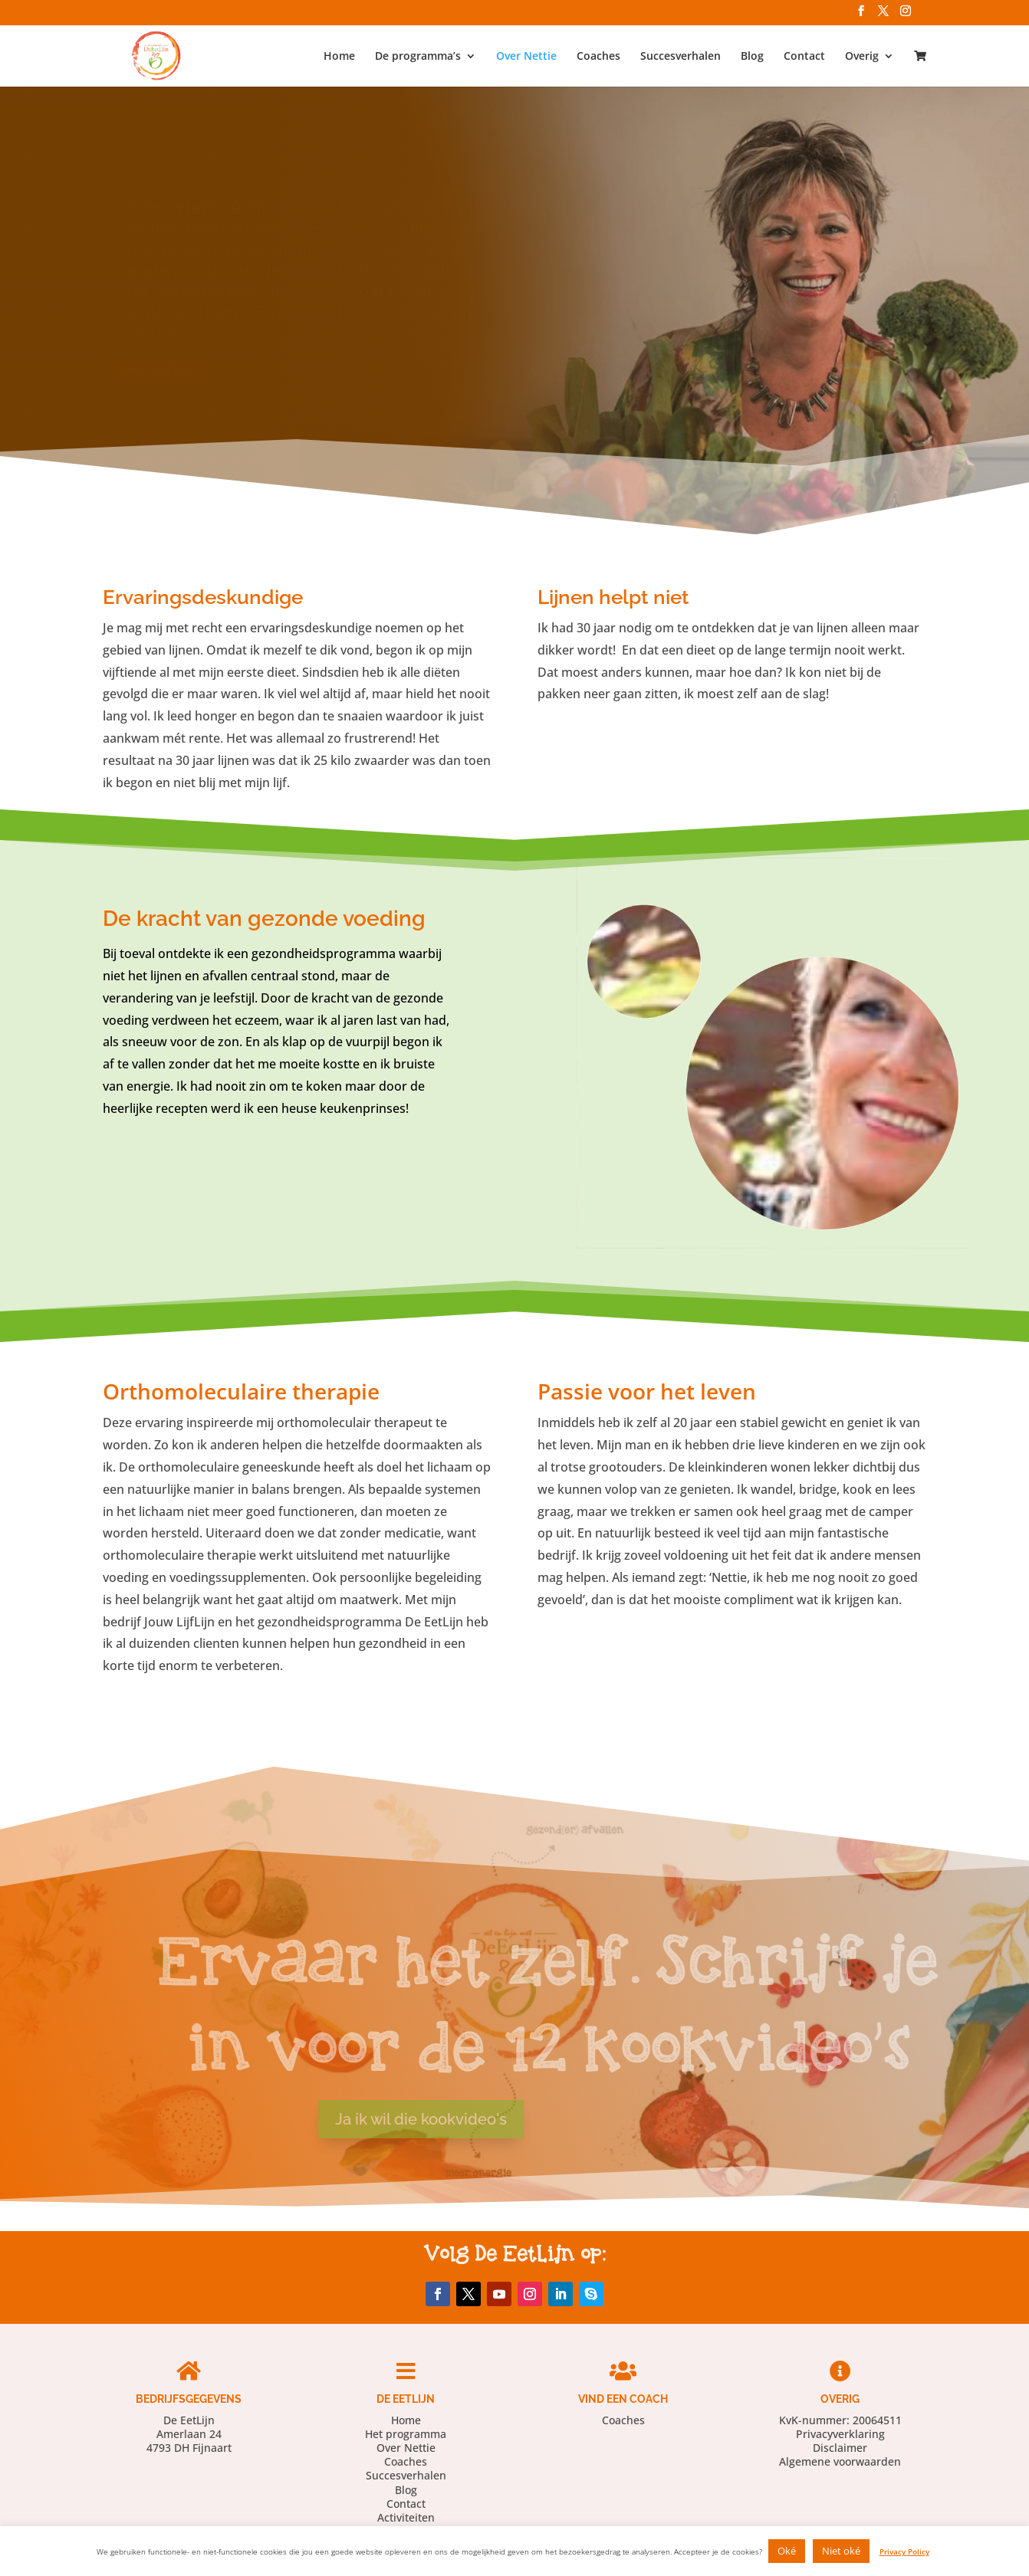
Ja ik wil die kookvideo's (371, 2119)
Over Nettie (526, 57)
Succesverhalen (680, 57)
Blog (752, 57)
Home (339, 57)
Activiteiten (406, 2517)
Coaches (598, 57)
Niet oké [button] (841, 2551)
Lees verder (205, 370)
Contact (804, 57)
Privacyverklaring (840, 2434)
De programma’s (418, 57)
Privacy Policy (904, 2551)
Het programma (405, 2434)
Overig (862, 57)
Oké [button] (787, 2551)
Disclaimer (840, 2447)
